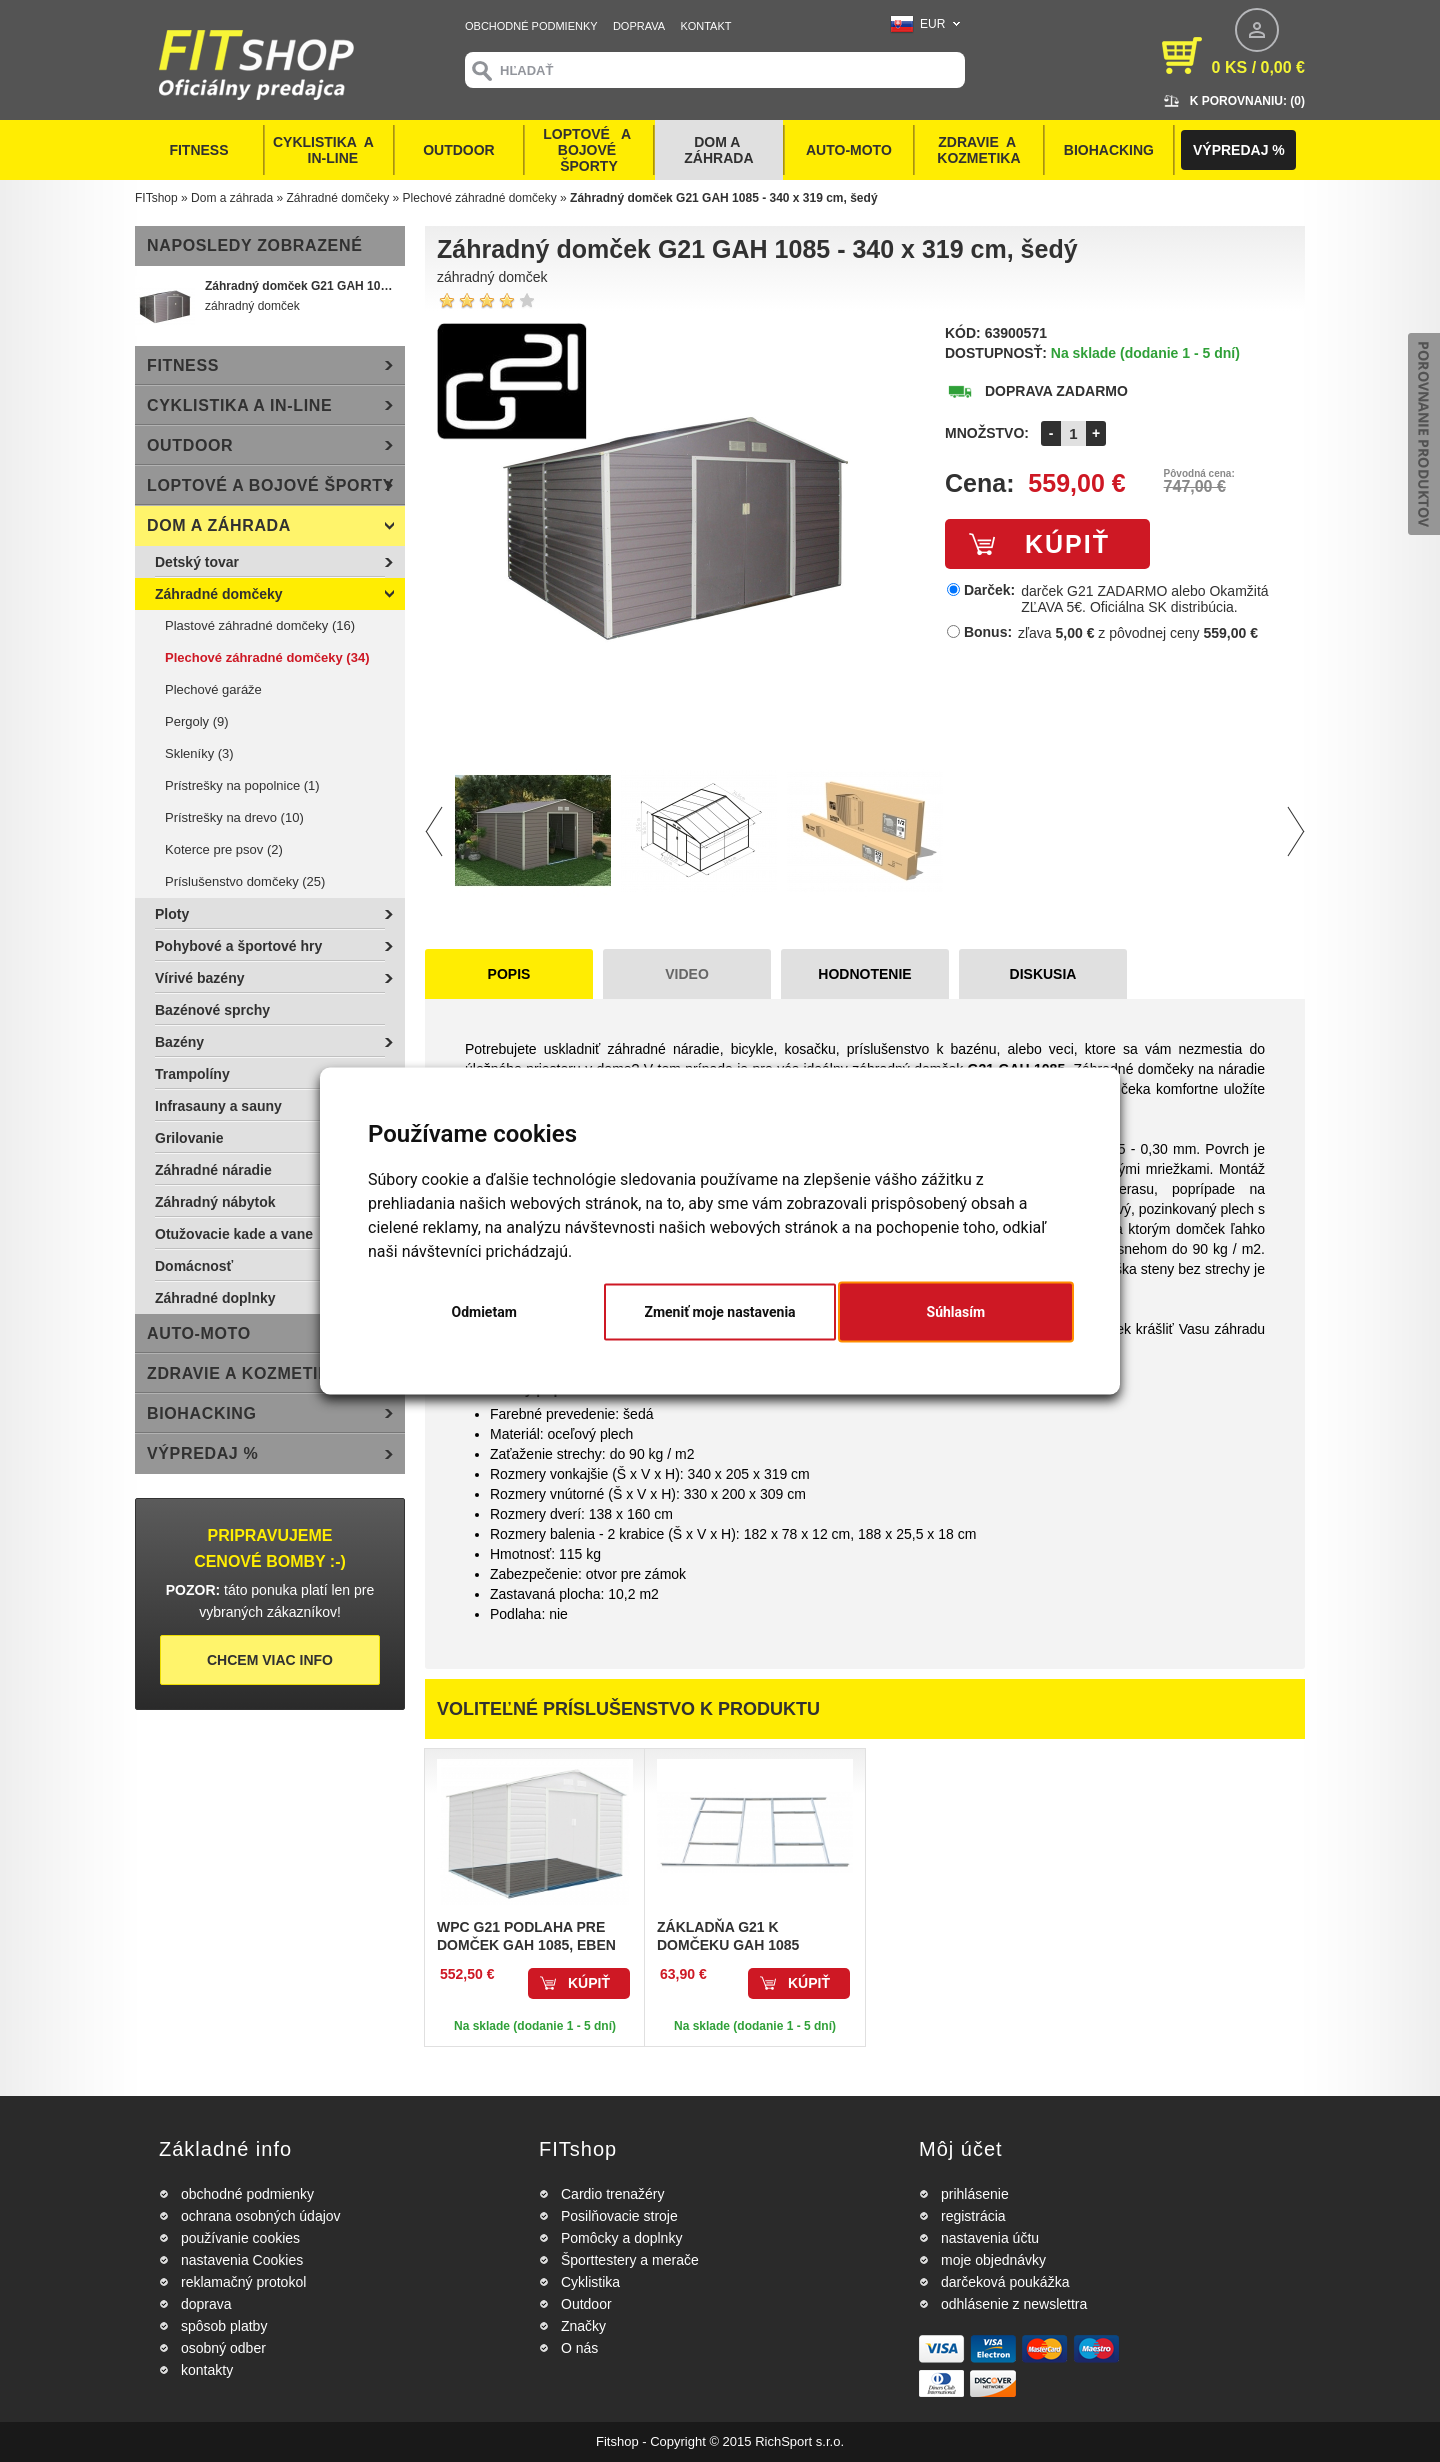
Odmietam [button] (484, 1312)
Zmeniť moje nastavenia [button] (719, 1312)
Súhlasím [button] (956, 1312)
